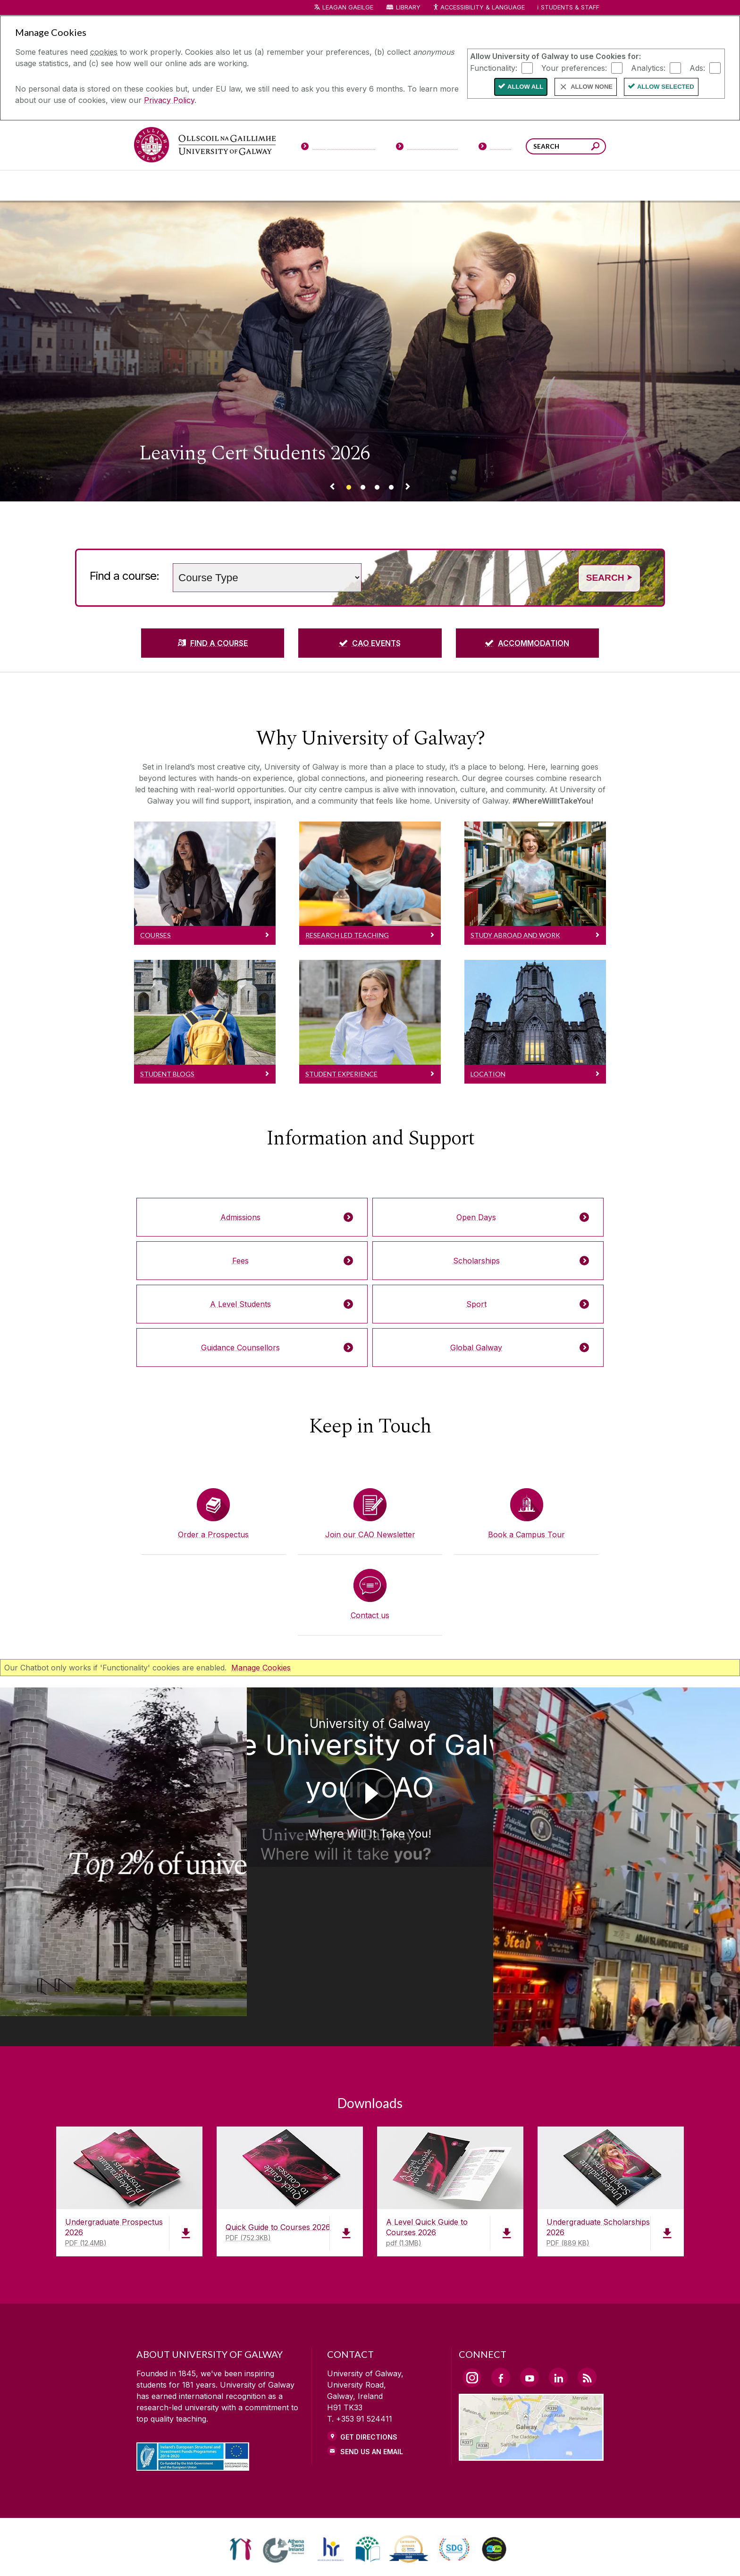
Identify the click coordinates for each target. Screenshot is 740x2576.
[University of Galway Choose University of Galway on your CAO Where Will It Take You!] (370, 1822)
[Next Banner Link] (408, 488)
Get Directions (368, 2347)
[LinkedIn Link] (558, 2287)
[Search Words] (566, 146)
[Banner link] (349, 488)
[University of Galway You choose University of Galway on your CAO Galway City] (647, 1822)
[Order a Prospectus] (213, 1514)
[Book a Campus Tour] (527, 1514)
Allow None (592, 86)
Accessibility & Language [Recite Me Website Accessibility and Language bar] (478, 8)
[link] (240, 2459)
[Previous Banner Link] (332, 488)
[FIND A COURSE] (212, 643)
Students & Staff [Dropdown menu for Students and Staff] (570, 7)
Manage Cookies (261, 1667)
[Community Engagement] (578, 185)
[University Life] (215, 185)
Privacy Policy (169, 100)
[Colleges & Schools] (349, 185)
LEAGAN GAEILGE (347, 7)
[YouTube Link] (529, 2287)
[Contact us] (370, 1595)
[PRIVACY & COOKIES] (291, 2555)
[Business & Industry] (461, 185)
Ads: (697, 67)
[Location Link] (531, 2365)
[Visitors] (495, 148)
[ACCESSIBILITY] (524, 2555)
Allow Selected (665, 86)
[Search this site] (595, 147)
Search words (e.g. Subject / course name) (369, 557)
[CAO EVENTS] (369, 643)
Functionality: (493, 67)
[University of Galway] (205, 144)
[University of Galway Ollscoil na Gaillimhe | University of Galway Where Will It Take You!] (92, 1810)
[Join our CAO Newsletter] (370, 1514)
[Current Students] (427, 148)
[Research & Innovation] (405, 185)
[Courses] (161, 185)
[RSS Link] (587, 2287)
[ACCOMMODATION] (527, 643)
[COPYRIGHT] (365, 2555)
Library (408, 7)
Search (609, 578)
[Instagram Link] (471, 2288)
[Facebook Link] (500, 2287)
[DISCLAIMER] (215, 2555)
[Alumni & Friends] (522, 185)
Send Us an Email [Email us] (371, 2362)
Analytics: (648, 67)
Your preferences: (574, 67)
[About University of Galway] (283, 185)
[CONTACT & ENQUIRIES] (445, 2555)
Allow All (525, 86)
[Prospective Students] (338, 148)
